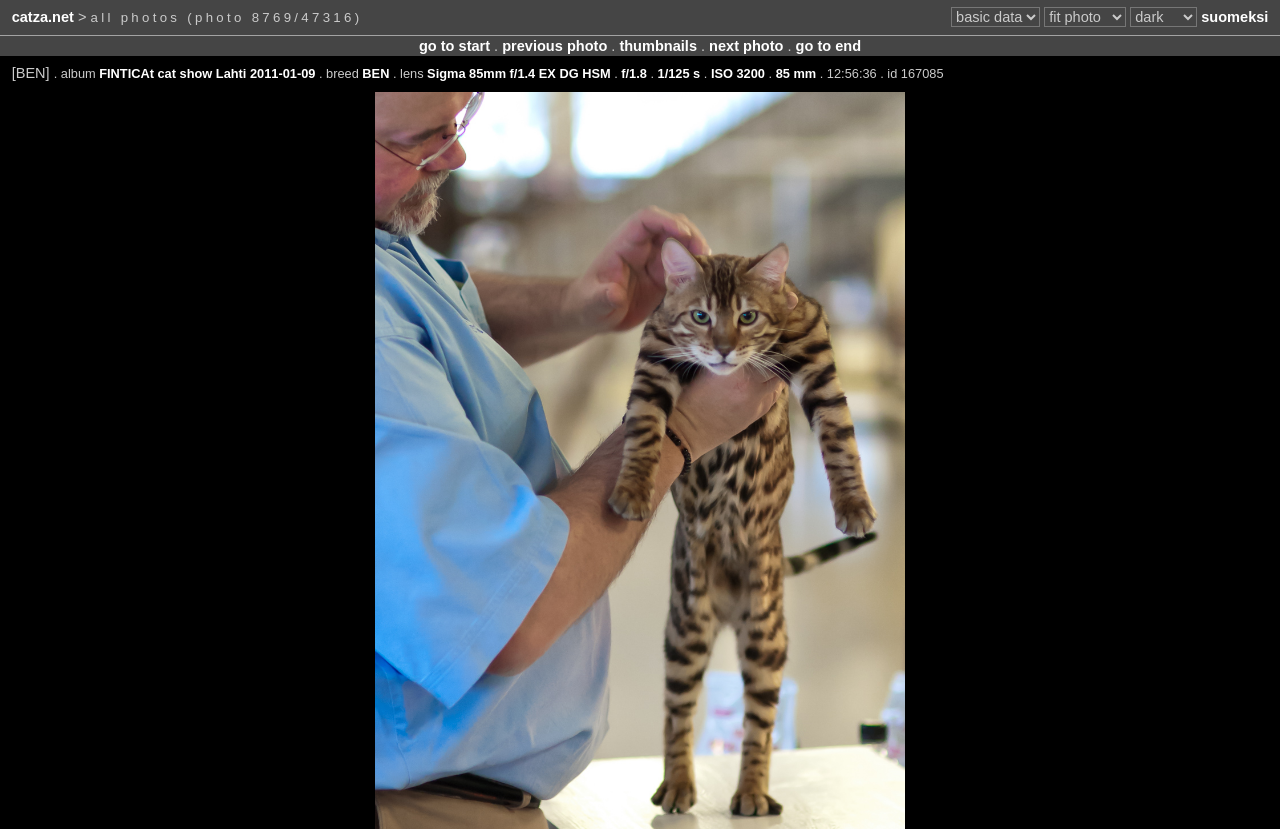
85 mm (796, 73)
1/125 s (679, 73)
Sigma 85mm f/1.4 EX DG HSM (518, 73)
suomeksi (1234, 17)
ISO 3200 (738, 73)
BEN (375, 73)
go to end (828, 46)
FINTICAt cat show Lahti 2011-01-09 (207, 73)
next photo (746, 46)
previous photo (554, 46)
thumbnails (658, 46)
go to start (454, 46)
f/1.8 (634, 73)
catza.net (43, 17)
